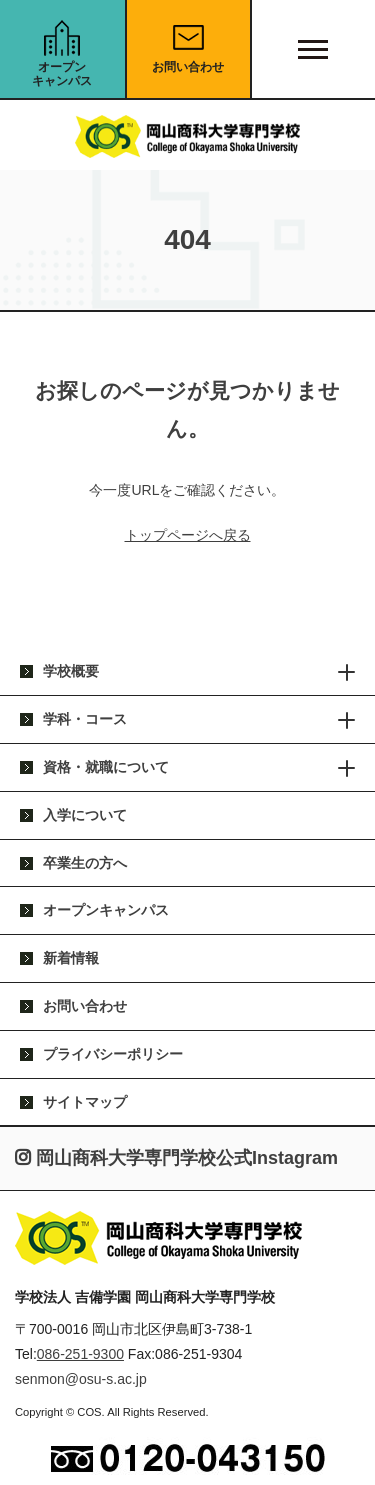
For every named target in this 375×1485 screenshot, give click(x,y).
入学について (85, 815)
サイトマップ (85, 1102)
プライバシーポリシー (113, 1054)
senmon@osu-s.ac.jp (81, 1379)
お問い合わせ (188, 67)
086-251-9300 (80, 1354)
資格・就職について (106, 767)
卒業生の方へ (85, 863)
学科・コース (85, 719)
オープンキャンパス (62, 74)
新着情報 (71, 958)
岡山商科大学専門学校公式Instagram (176, 1158)
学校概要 (71, 671)
